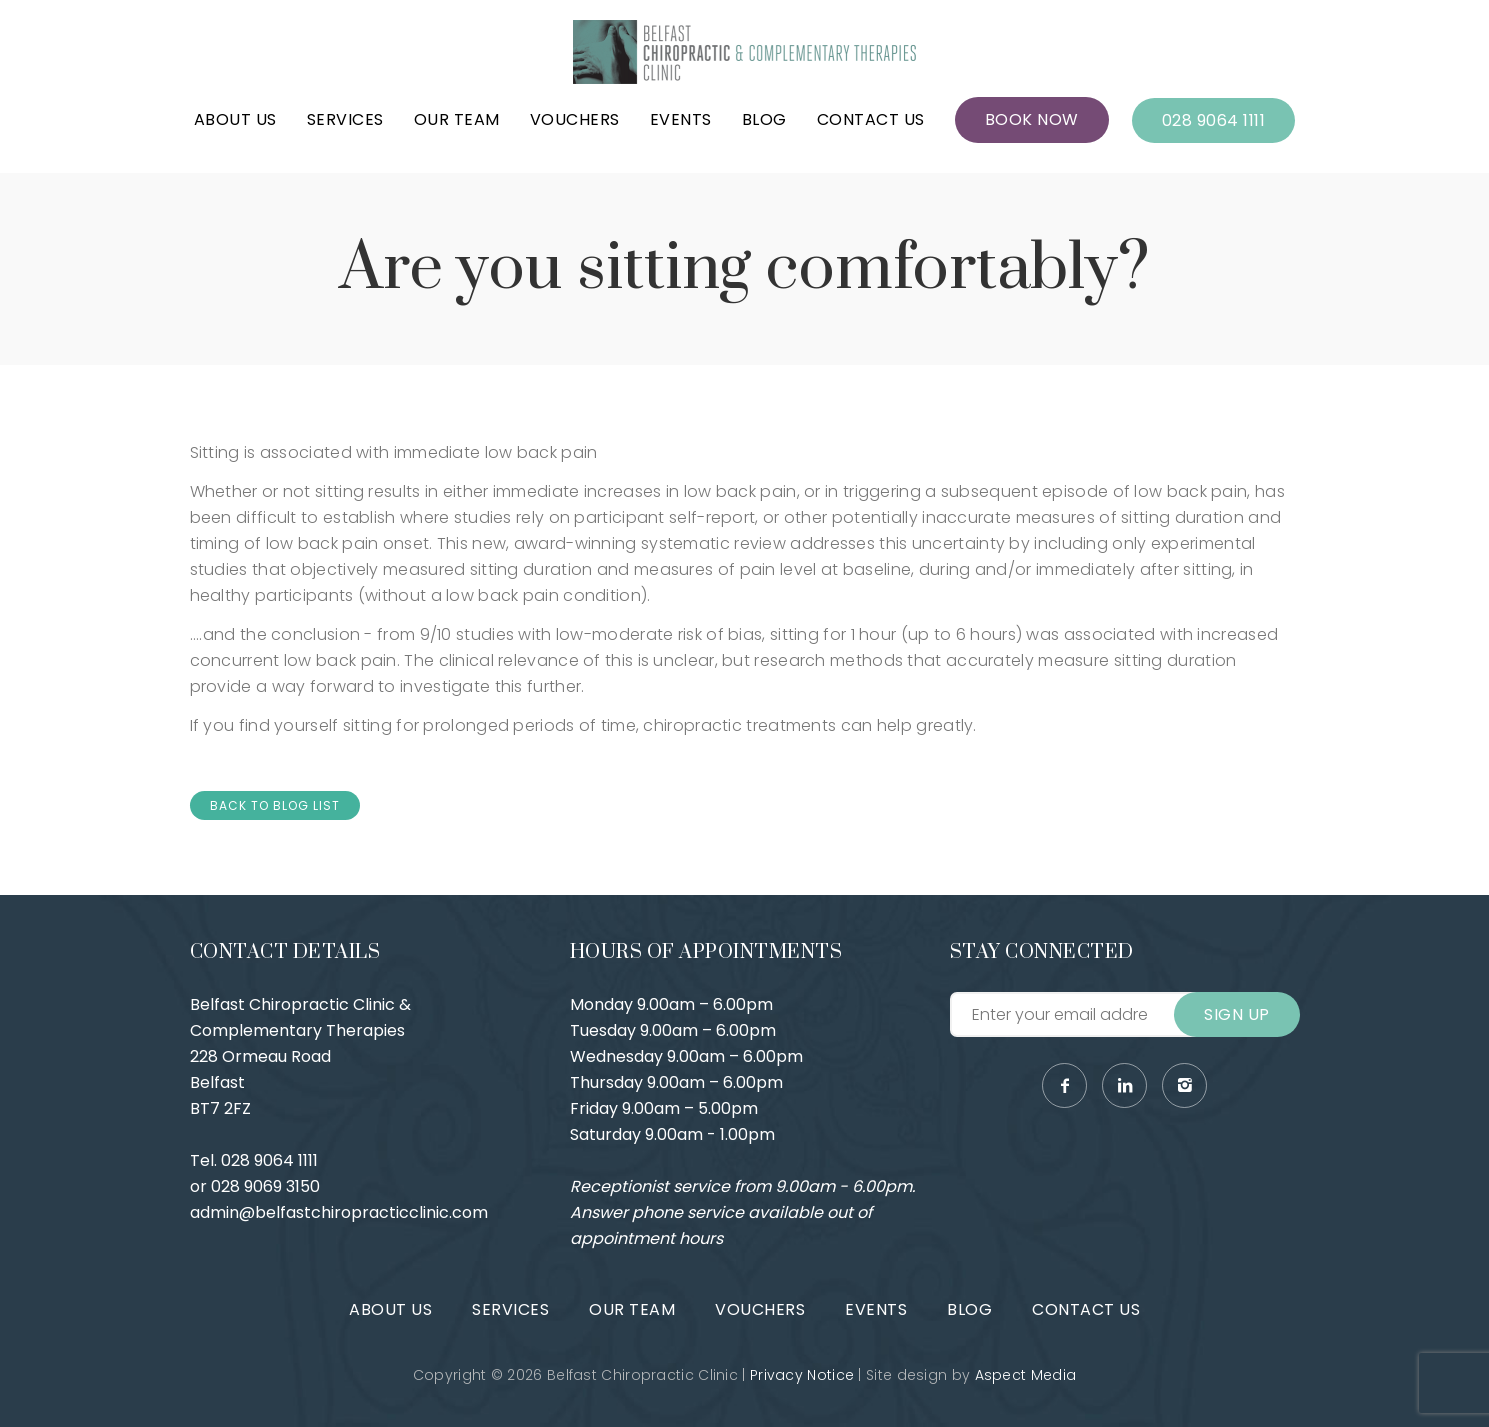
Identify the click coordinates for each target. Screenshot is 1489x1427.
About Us (235, 119)
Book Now (1032, 119)
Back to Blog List (275, 805)
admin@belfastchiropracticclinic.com (339, 1212)
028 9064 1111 (1214, 120)
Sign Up (1237, 1014)
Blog (764, 119)
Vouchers (575, 119)
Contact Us (871, 119)
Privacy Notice (802, 1375)
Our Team (457, 119)
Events (681, 119)
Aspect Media (1026, 1375)
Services (345, 119)
